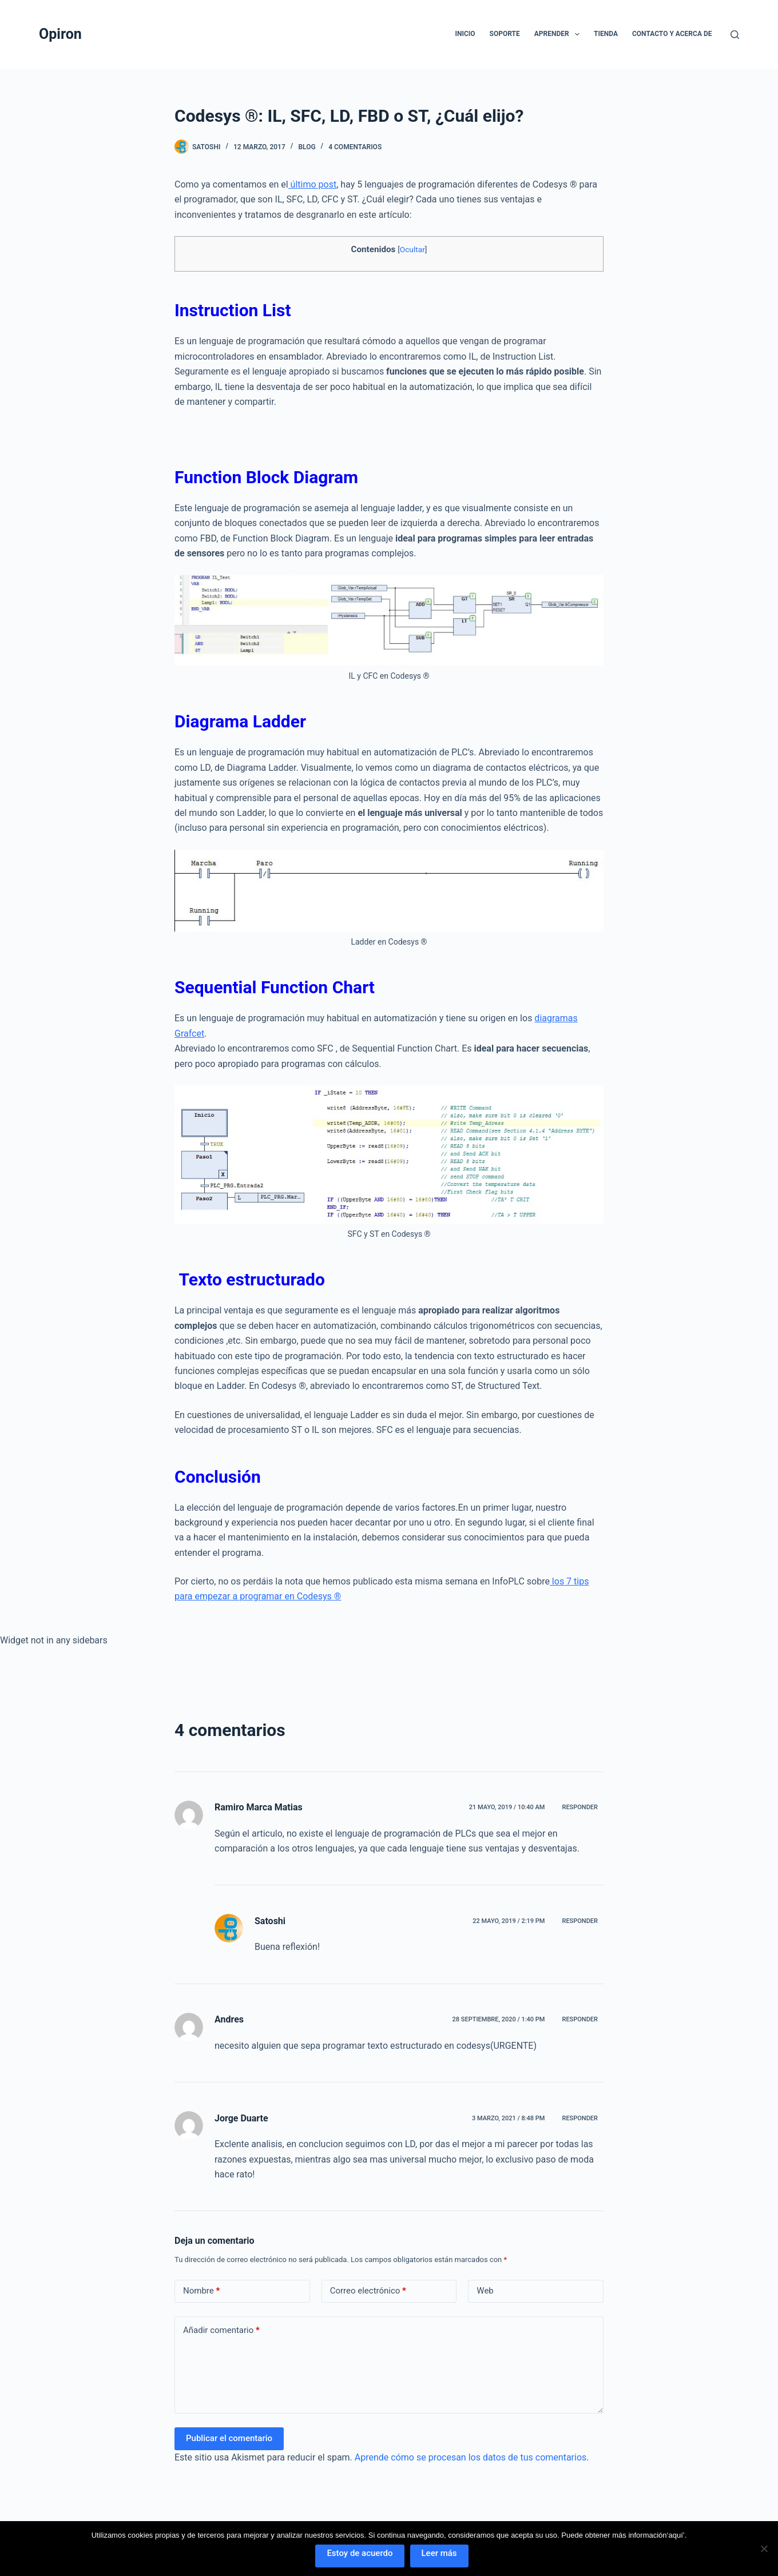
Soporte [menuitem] (505, 34)
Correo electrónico (368, 2291)
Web (485, 2291)
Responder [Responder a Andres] (580, 2019)
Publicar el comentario (229, 2438)
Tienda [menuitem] (606, 34)
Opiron (60, 34)
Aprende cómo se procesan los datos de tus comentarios (470, 2457)
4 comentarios (355, 147)
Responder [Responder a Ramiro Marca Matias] (580, 1807)
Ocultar (412, 249)
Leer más (439, 2553)
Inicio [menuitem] (465, 34)
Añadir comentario (221, 2330)
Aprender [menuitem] (559, 34)
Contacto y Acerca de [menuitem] (672, 34)
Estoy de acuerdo (359, 2553)
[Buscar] (735, 34)
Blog (306, 147)
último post (312, 184)
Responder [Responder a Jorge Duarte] (580, 2118)
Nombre (201, 2291)
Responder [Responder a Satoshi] (580, 1921)
